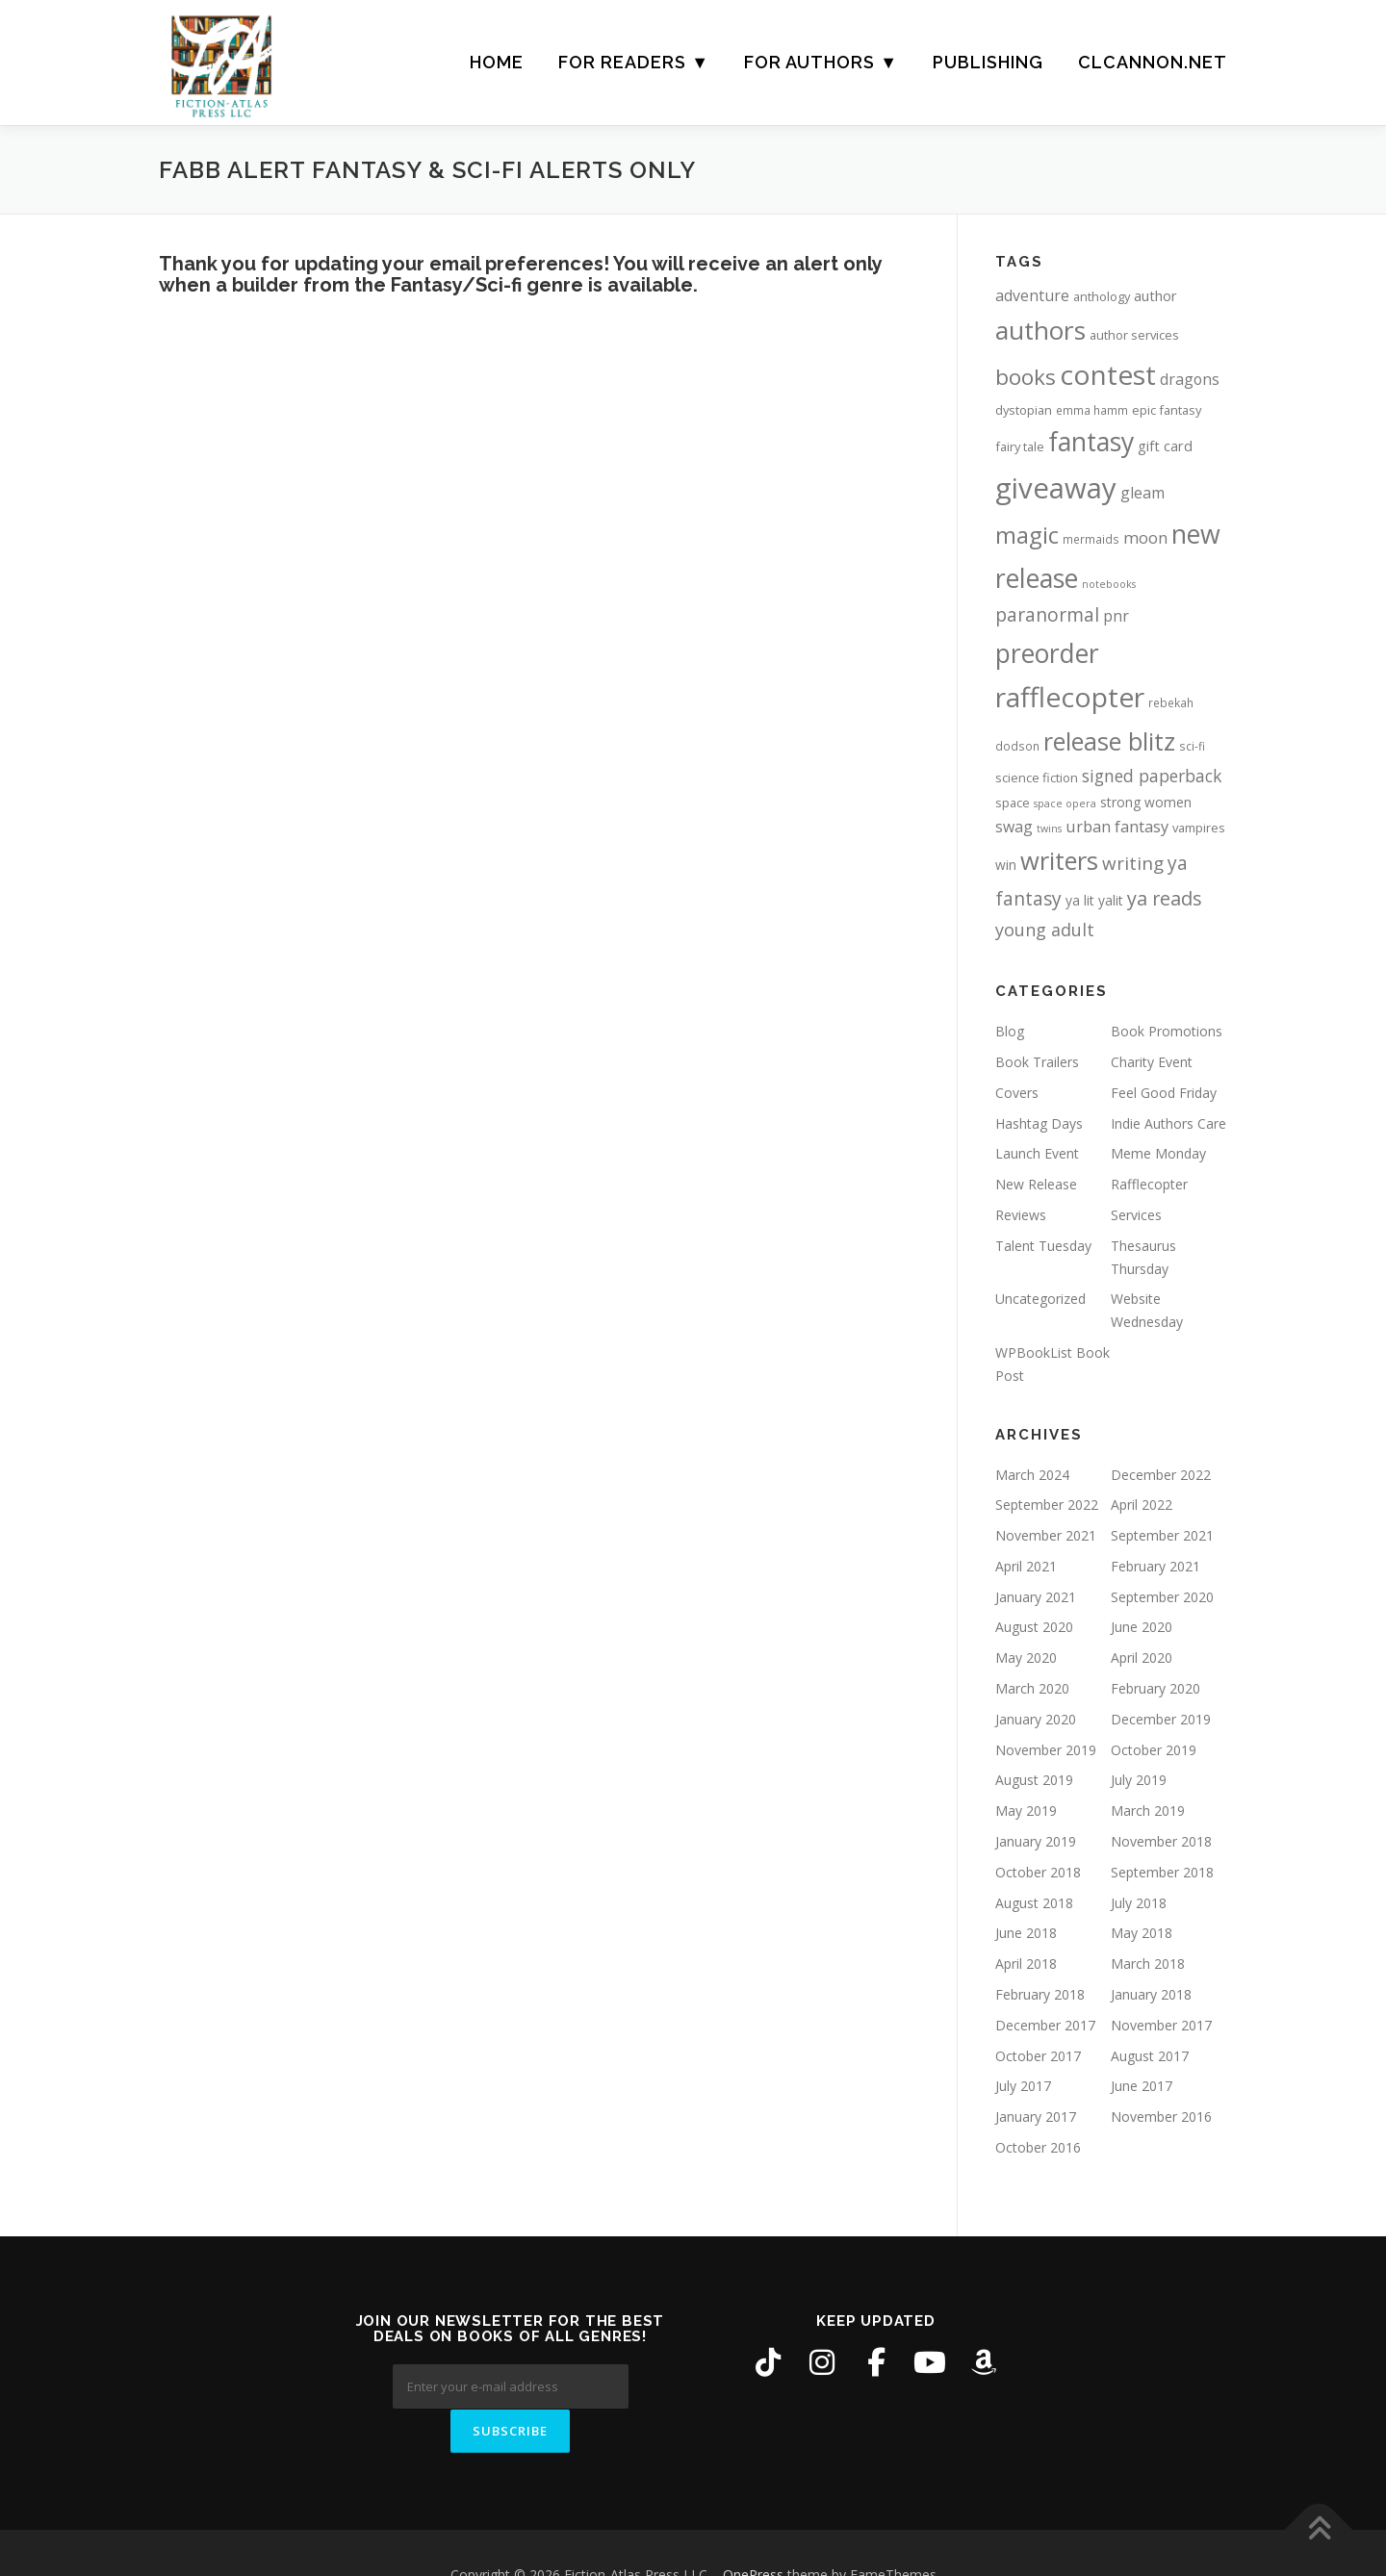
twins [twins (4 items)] (1049, 828)
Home (497, 62)
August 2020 (1034, 1627)
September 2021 (1162, 1535)
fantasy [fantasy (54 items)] (1091, 441)
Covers (1017, 1093)
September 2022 (1046, 1504)
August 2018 (1034, 1903)
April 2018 (1026, 1963)
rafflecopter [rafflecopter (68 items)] (1069, 696)
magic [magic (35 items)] (1027, 535)
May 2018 (1141, 1933)
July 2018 (1139, 1903)
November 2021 (1045, 1535)
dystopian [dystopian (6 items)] (1023, 410)
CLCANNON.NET (1152, 62)
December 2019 (1161, 1719)
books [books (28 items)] (1025, 377)
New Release (1036, 1184)
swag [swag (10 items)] (1014, 826)
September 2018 (1162, 1872)
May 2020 (1026, 1657)
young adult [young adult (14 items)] (1044, 929)
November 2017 (1161, 2025)
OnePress (753, 2530)
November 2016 (1161, 2116)
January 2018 (1151, 1994)
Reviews (1020, 1215)
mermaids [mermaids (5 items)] (1091, 539)
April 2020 (1141, 1657)
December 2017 (1045, 2025)
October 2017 (1038, 2056)
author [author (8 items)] (1155, 296)
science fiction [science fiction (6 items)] (1036, 777)
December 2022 (1161, 1475)
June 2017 (1141, 2086)
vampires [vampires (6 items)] (1198, 827)
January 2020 (1035, 1719)
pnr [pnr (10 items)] (1116, 615)
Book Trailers (1037, 1062)
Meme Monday (1158, 1153)
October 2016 (1038, 2147)
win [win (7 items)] (1005, 864)
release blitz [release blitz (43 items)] (1109, 741)
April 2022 (1141, 1504)
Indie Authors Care (1168, 1123)
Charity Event (1152, 1062)
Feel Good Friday (1164, 1093)
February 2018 (1040, 1994)
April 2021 (1026, 1566)
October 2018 (1038, 1872)
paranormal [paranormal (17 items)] (1047, 614)
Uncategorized (1040, 1298)
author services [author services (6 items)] (1134, 335)
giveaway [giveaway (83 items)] (1055, 488)
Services (1136, 1215)
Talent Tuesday (1043, 1246)
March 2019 (1148, 1810)
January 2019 (1035, 1841)
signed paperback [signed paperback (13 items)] (1151, 775)
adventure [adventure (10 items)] (1032, 295)
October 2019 (1153, 1750)
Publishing (988, 62)
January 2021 (1035, 1597)
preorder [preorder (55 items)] (1047, 653)
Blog (1009, 1031)
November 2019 (1045, 1750)
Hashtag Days (1039, 1123)
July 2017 (1023, 2086)
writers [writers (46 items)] (1059, 860)
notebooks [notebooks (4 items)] (1109, 584)
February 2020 (1155, 1688)
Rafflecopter (1149, 1184)
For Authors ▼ (821, 62)
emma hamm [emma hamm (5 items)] (1092, 410)
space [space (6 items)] (1012, 802)
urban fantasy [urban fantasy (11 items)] (1116, 826)
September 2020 (1162, 1597)
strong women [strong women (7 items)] (1146, 802)
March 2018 (1148, 1963)
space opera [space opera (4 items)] (1065, 803)
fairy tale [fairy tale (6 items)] (1019, 446)
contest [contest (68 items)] (1108, 374)
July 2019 (1139, 1780)
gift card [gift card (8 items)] (1165, 446)
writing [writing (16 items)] (1133, 863)
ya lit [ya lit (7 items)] (1079, 900)
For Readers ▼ (633, 62)
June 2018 (1026, 1933)
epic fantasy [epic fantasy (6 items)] (1166, 410)
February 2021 (1155, 1566)
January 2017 (1035, 2116)
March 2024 (1032, 1475)
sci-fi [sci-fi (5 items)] (1192, 745)
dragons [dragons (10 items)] (1189, 379)
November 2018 (1161, 1841)
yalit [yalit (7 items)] (1110, 900)
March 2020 (1032, 1688)
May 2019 (1026, 1810)
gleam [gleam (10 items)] (1142, 492)
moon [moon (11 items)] (1145, 537)
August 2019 (1034, 1780)
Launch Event (1037, 1153)
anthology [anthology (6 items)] (1101, 296)
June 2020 (1141, 1627)
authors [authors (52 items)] (1040, 330)
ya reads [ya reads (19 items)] (1164, 898)
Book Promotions (1166, 1031)
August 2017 (1150, 2056)
